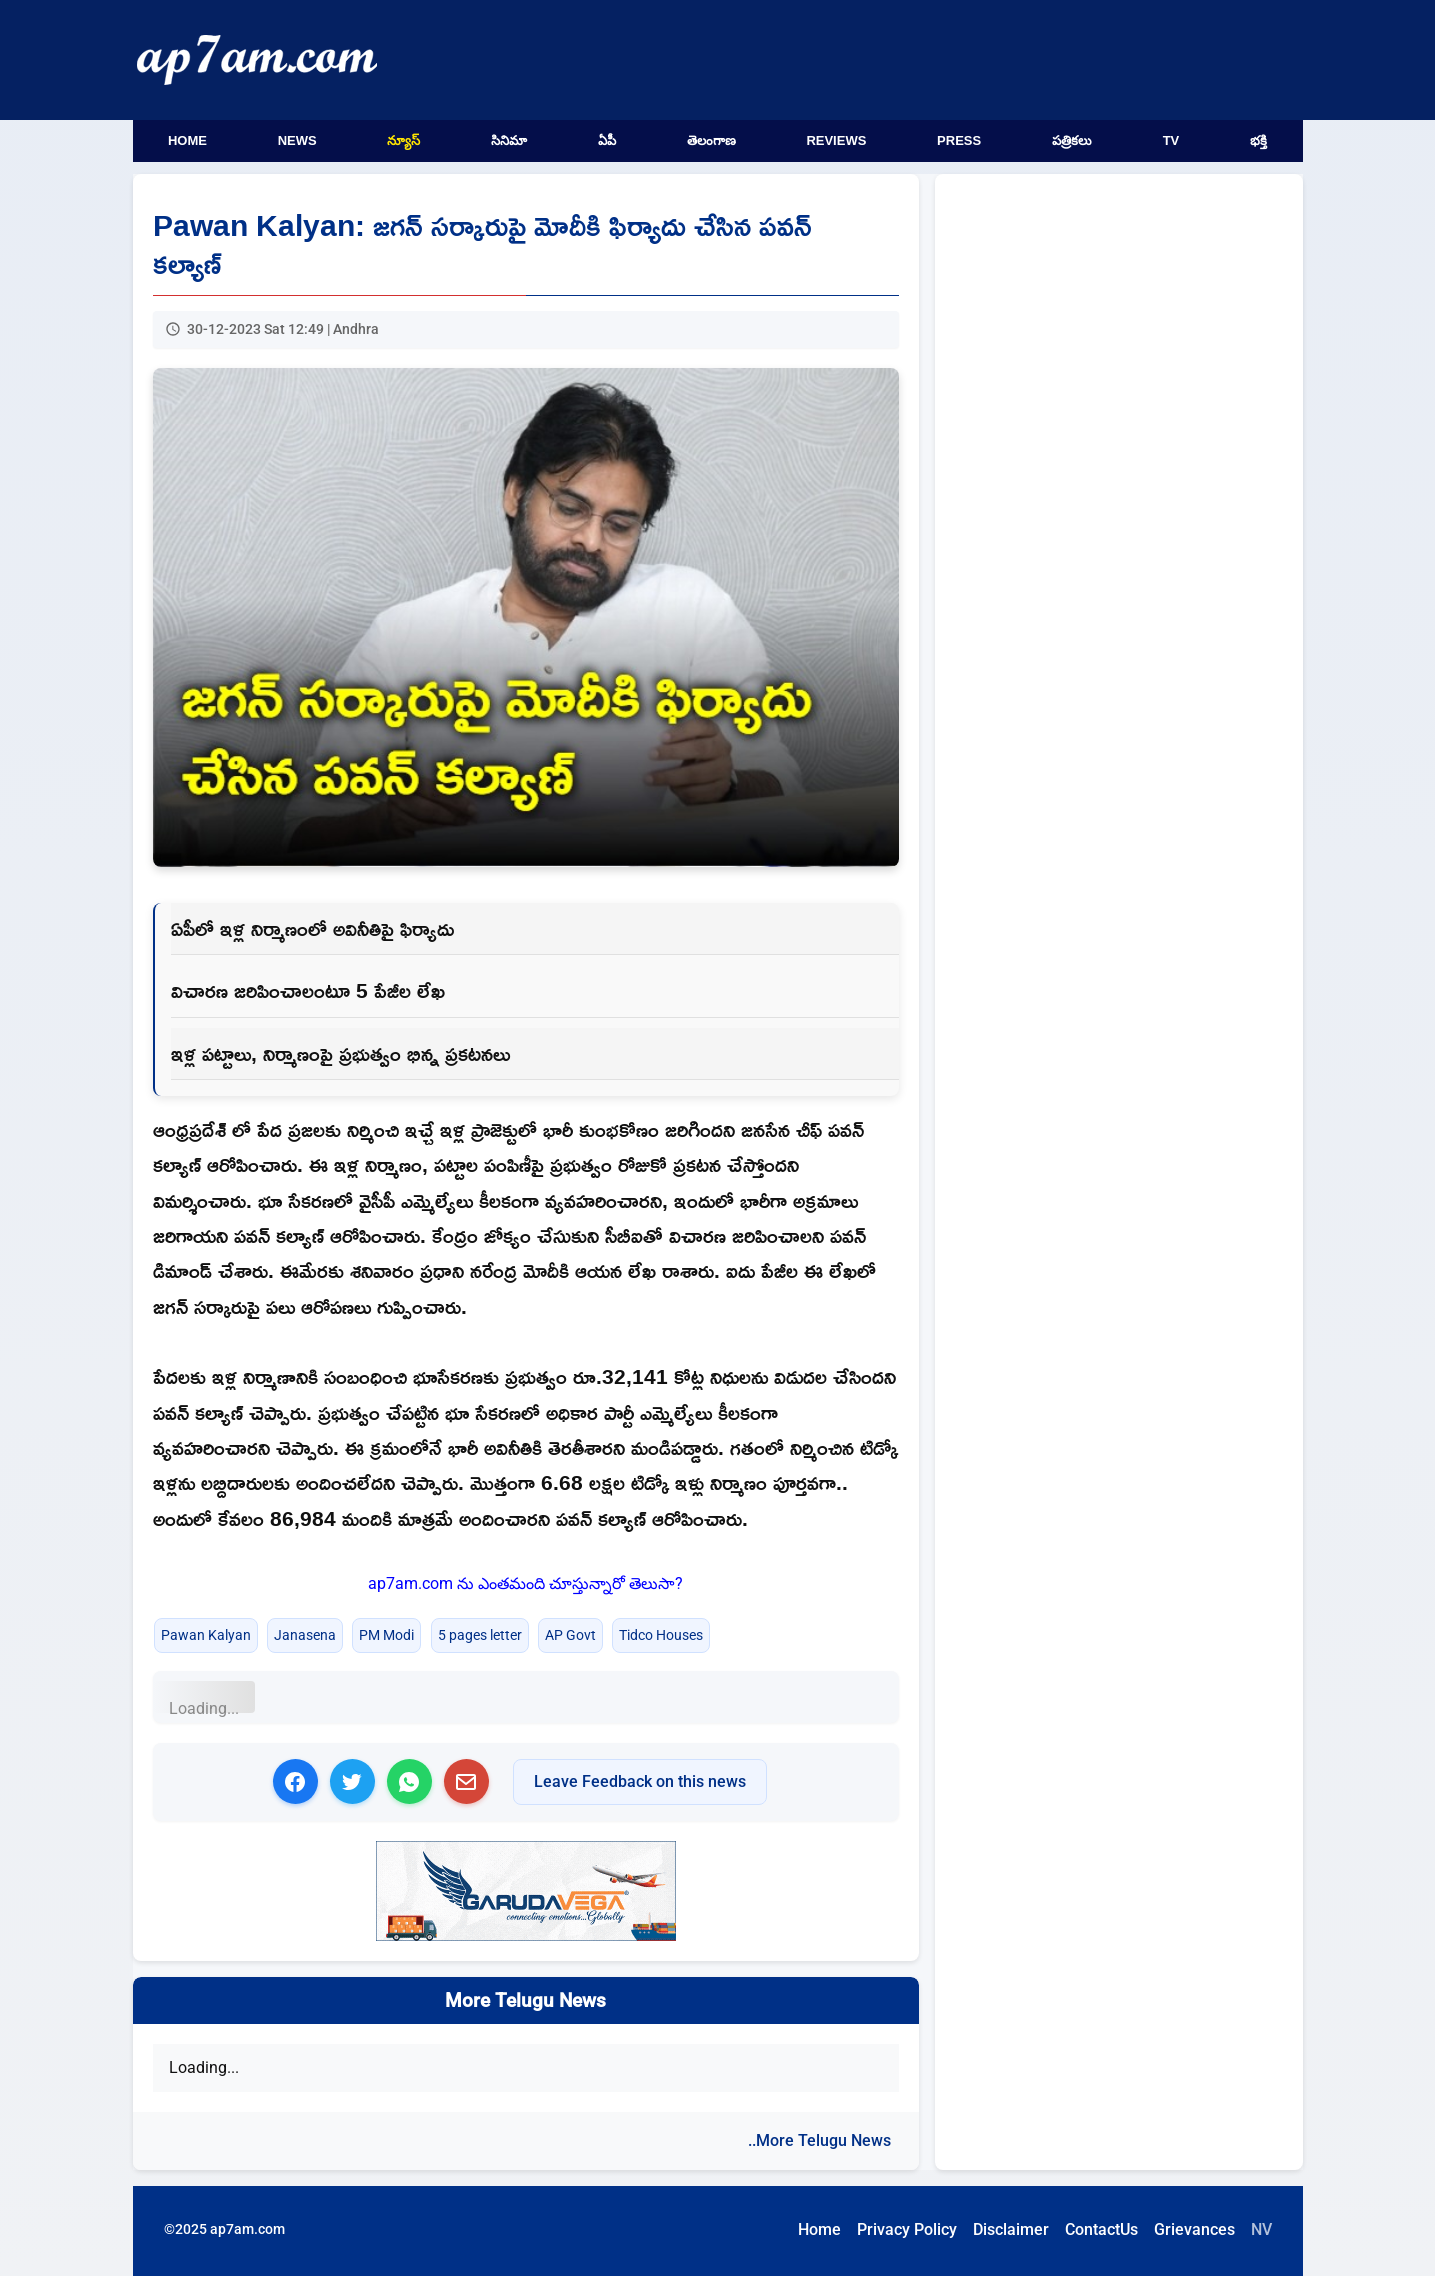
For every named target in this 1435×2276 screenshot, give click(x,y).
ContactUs (1101, 2229)
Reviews (836, 140)
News (297, 140)
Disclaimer (1011, 2229)
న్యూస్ (403, 140)
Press (959, 140)
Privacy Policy (907, 2229)
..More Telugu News (819, 2140)
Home (187, 140)
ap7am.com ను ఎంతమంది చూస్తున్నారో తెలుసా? (525, 1583)
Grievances (1194, 2229)
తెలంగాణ (711, 140)
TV (1171, 140)
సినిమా (509, 140)
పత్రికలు (1072, 140)
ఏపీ (607, 140)
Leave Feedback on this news (640, 1781)
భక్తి (1258, 140)
